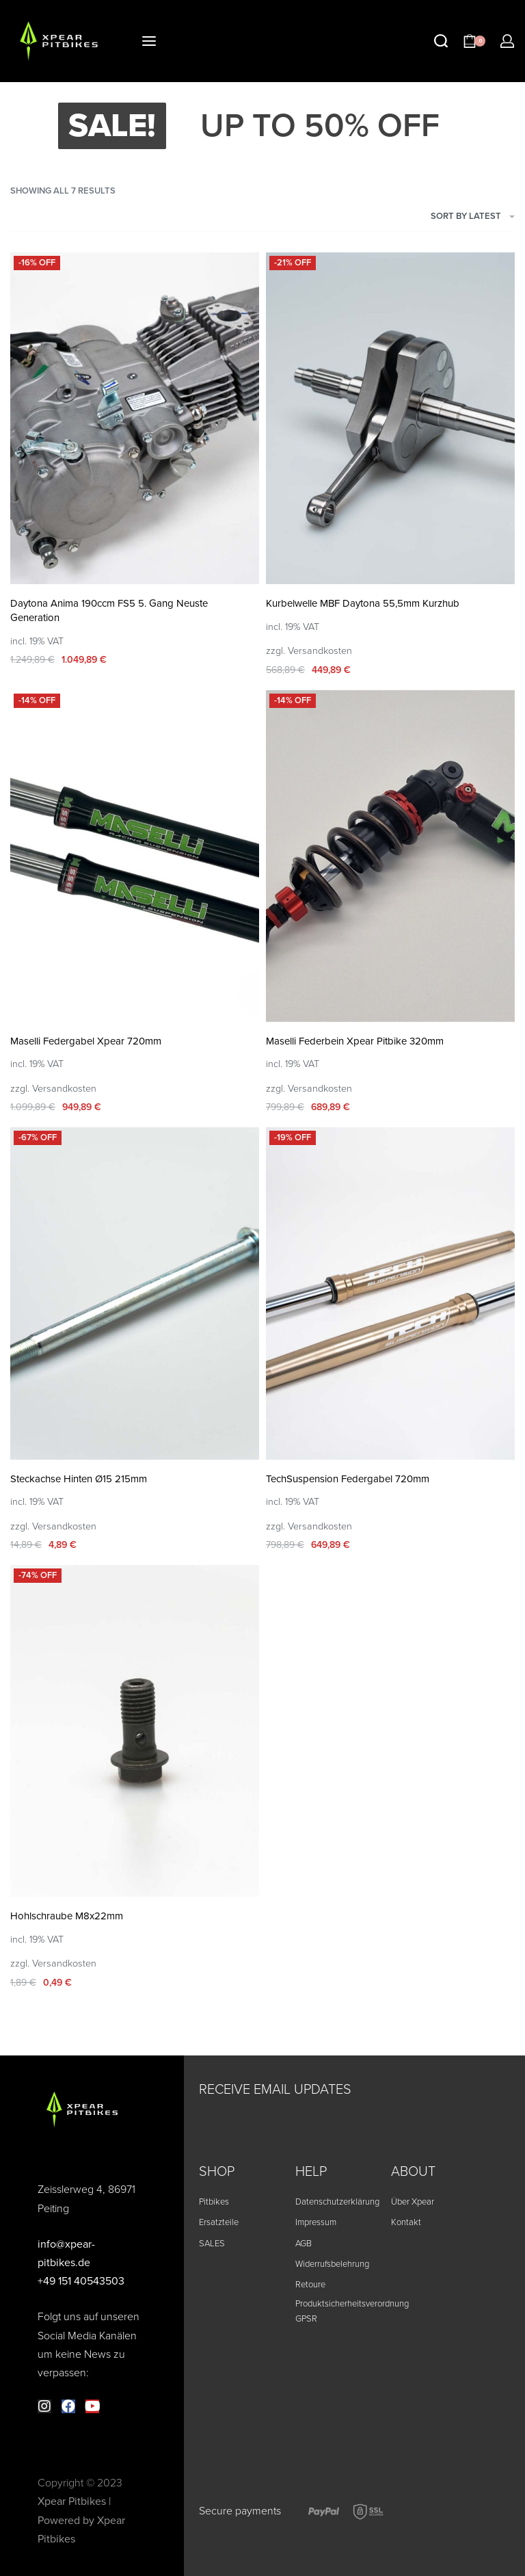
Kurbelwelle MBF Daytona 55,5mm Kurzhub (362, 603)
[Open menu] (149, 41)
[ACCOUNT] (507, 41)
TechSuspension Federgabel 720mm (347, 1479)
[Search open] (440, 41)
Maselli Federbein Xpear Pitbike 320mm (355, 1041)
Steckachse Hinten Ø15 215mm (78, 1479)
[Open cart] (474, 41)
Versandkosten (320, 651)
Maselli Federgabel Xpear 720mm (85, 1041)
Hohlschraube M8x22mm (66, 1916)
